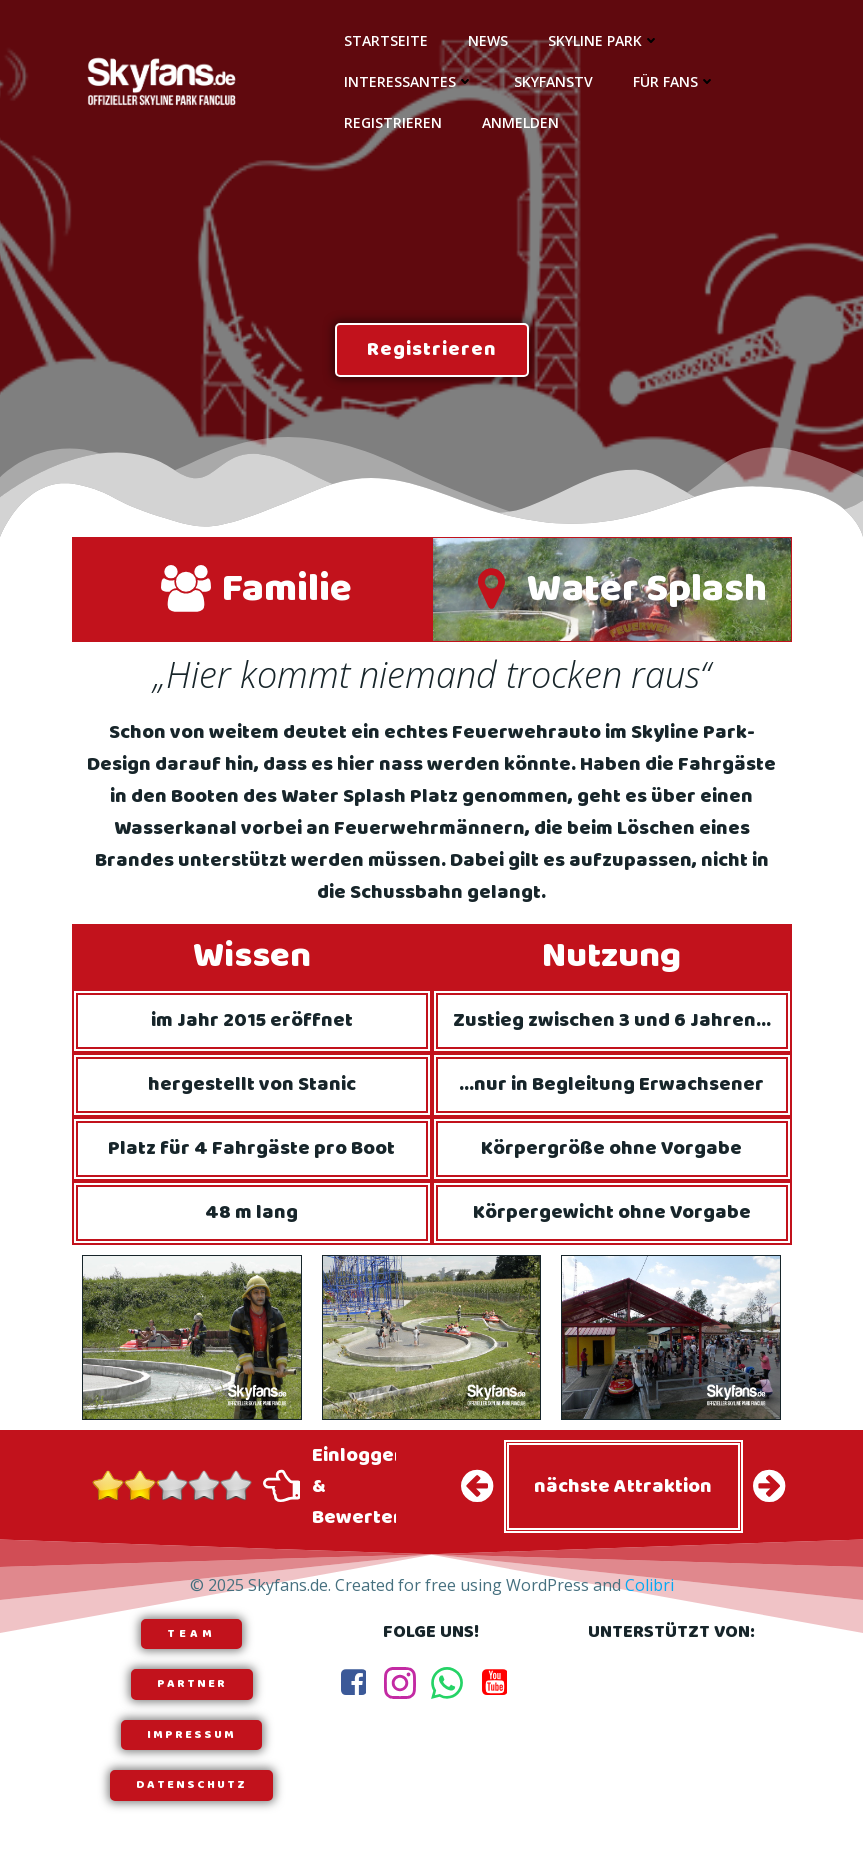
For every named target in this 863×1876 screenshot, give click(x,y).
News (488, 40)
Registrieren (393, 122)
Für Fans (674, 81)
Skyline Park (604, 40)
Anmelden (520, 122)
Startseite (386, 40)
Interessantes (409, 81)
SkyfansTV (553, 81)
